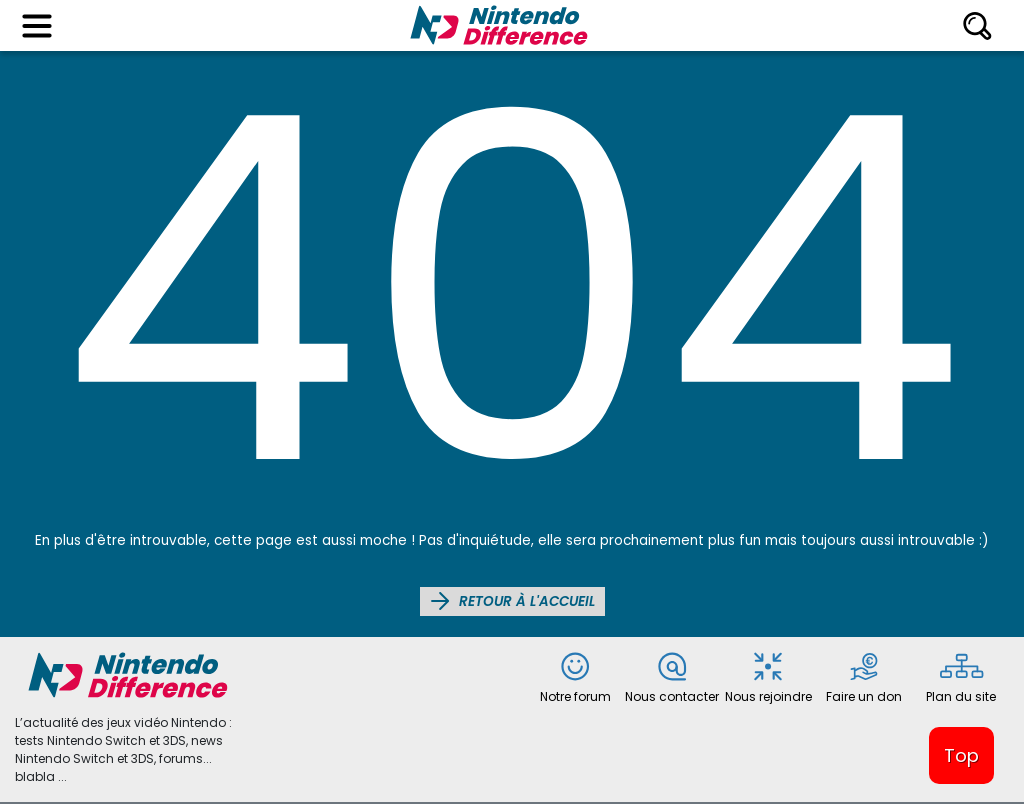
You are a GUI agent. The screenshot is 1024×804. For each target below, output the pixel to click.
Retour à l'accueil (512, 601)
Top (961, 755)
